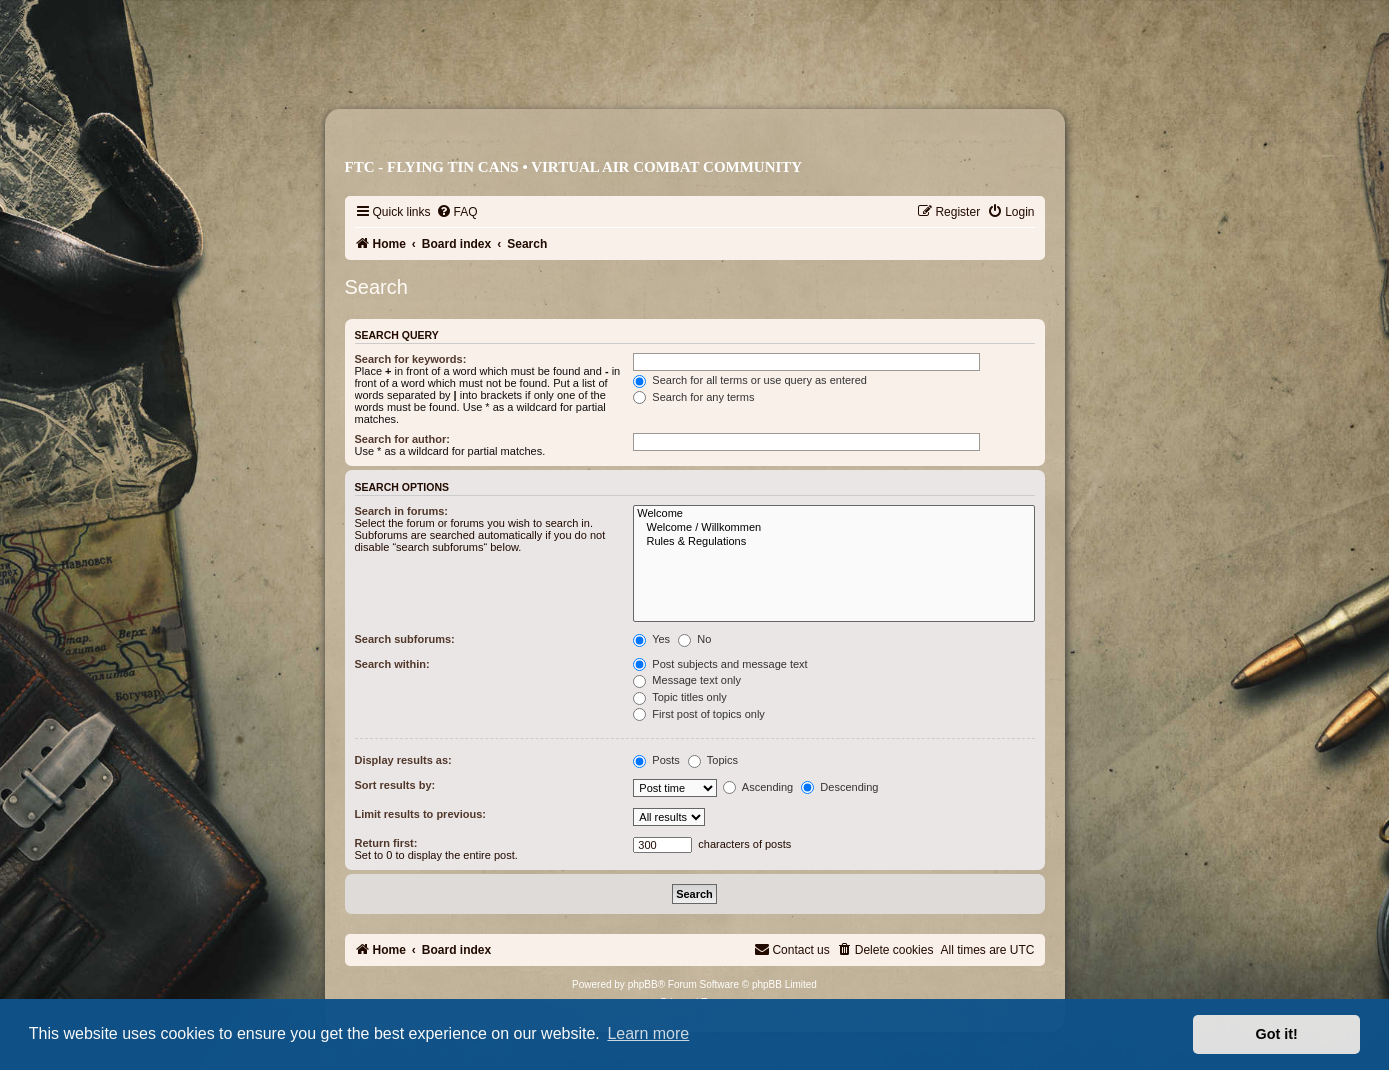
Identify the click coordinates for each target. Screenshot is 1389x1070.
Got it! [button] (1277, 1034)
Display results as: (403, 760)
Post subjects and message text (720, 664)
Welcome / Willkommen (833, 528)
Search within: (392, 664)
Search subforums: (405, 639)
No (694, 639)
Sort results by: (395, 785)
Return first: (386, 843)
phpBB (643, 984)
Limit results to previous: (420, 814)
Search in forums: (402, 511)
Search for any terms (693, 397)
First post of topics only (699, 714)
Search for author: (402, 439)
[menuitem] (457, 212)
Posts (656, 760)
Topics (713, 760)
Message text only (687, 680)
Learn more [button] (648, 1033)
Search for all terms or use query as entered (750, 380)
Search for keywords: (411, 359)
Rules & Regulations (833, 542)
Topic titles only (679, 697)
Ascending (758, 787)
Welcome (833, 514)
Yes (651, 639)
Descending (839, 787)
